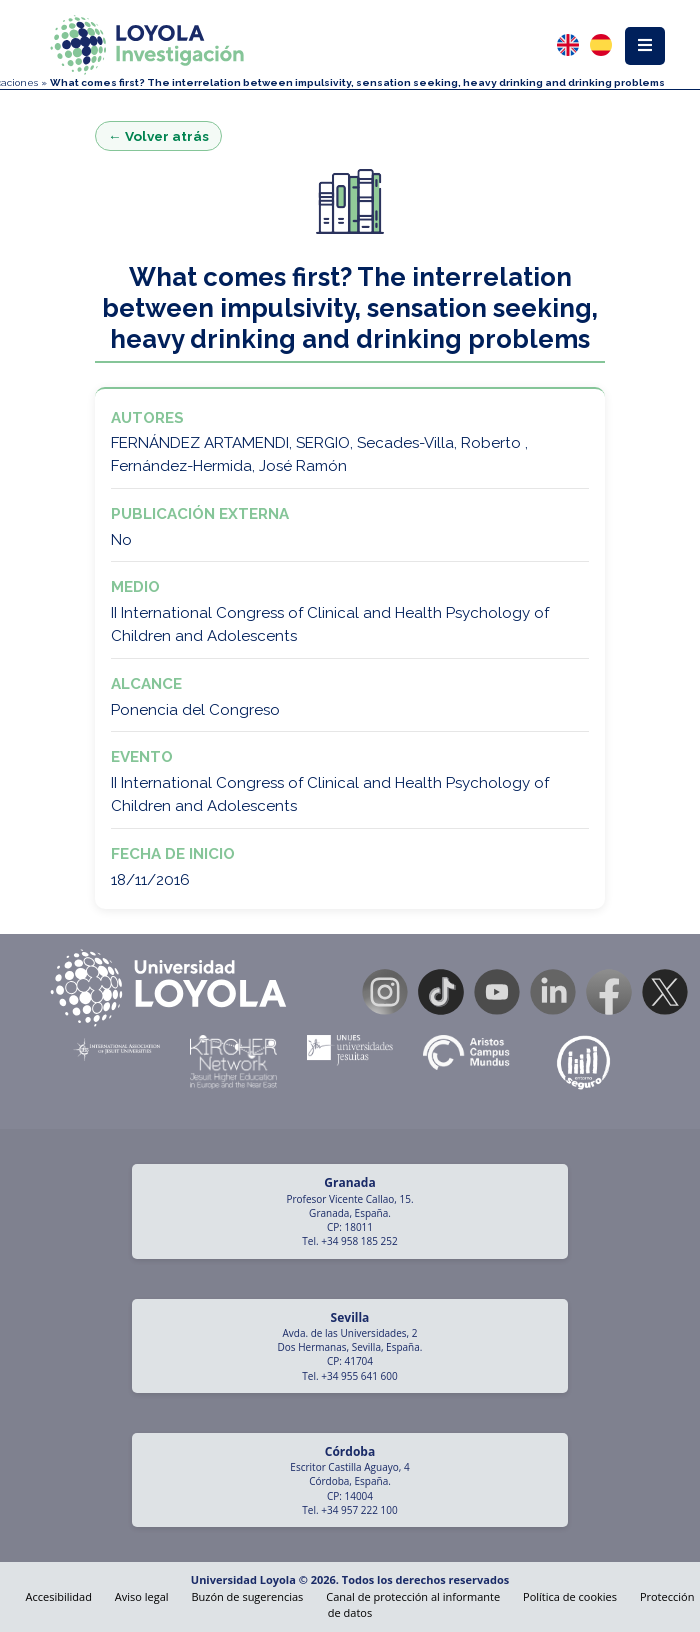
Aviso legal (142, 1596)
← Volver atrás (158, 136)
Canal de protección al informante (413, 1596)
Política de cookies (570, 1596)
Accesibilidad (59, 1596)
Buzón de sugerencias (247, 1596)
